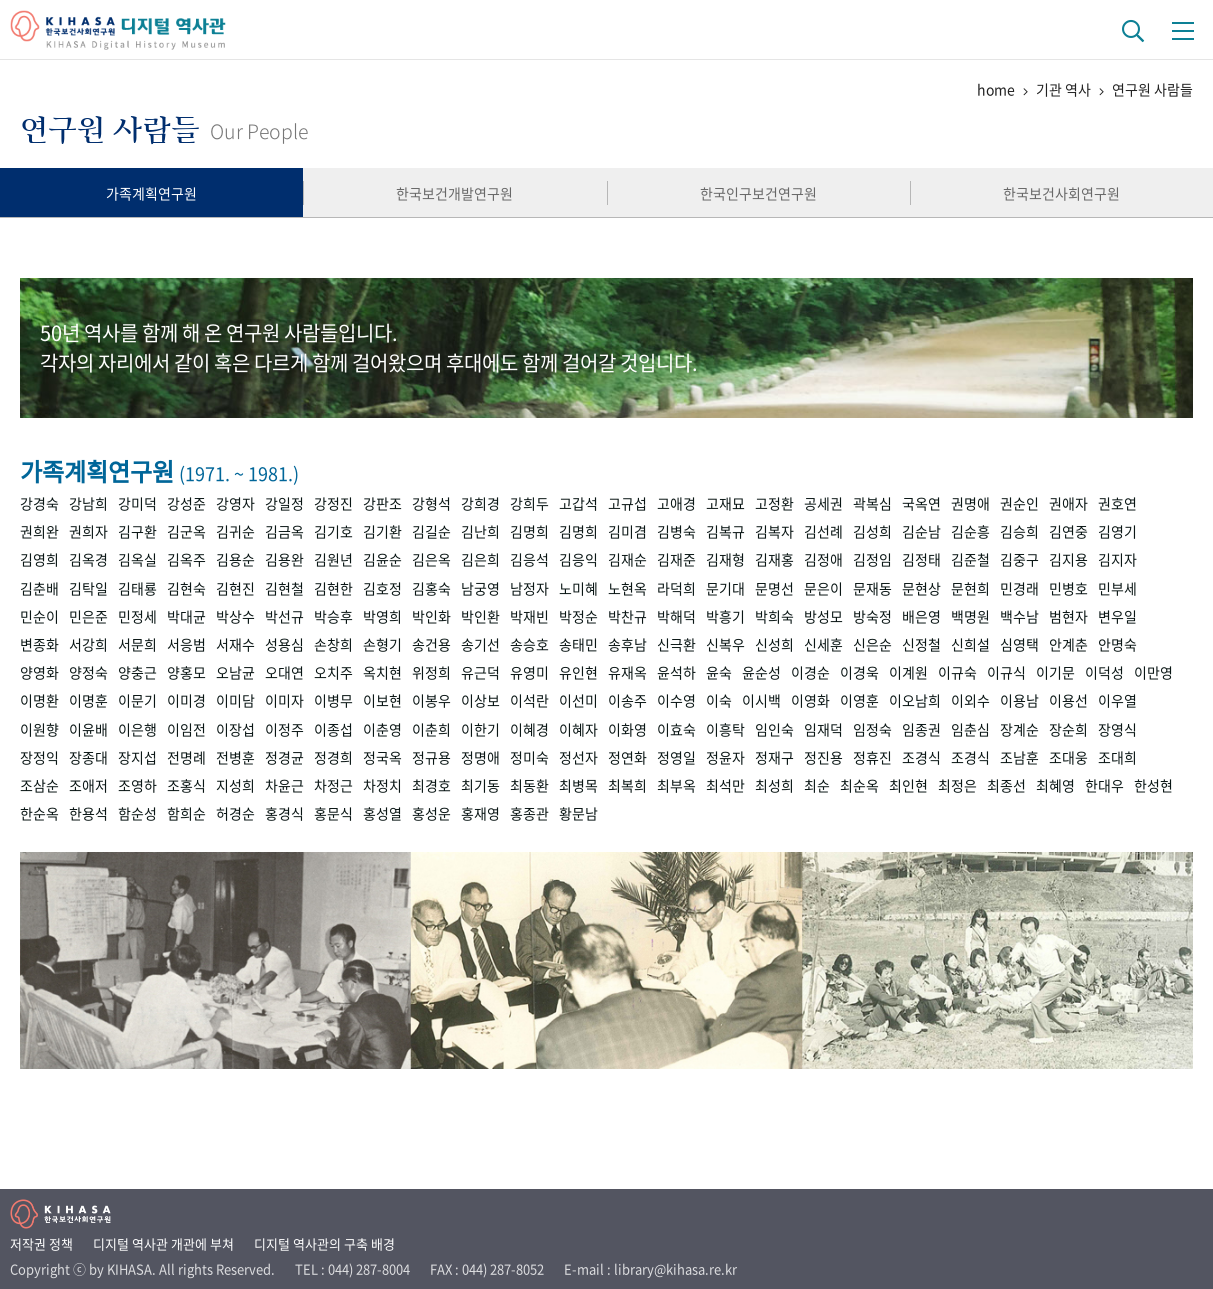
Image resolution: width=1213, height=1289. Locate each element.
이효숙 (676, 729)
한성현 (1153, 785)
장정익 (39, 757)
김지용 (1068, 559)
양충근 (137, 672)
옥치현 (382, 672)
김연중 (1068, 531)
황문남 (578, 813)
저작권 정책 (41, 1243)
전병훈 (235, 757)
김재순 (627, 559)
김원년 (333, 559)
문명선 (774, 588)
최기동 (480, 785)
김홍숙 (431, 588)
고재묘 (725, 503)
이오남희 (915, 700)
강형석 (431, 503)
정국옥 (382, 757)
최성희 (774, 785)
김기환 (382, 531)
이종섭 (333, 729)
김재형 (725, 559)
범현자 (1068, 616)
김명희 (529, 531)
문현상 (921, 588)
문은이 (823, 588)
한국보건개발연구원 (454, 193)
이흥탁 (725, 729)
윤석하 (676, 672)
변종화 (39, 644)
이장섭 (235, 729)
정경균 (284, 757)
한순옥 (39, 813)
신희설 (970, 644)
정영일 (676, 757)
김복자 (774, 531)
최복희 (627, 785)
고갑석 (578, 503)
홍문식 (333, 813)
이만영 (1153, 672)
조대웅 (1068, 757)
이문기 (137, 700)
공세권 (823, 503)
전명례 (186, 757)
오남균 (235, 672)
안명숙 (1117, 644)
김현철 (284, 588)
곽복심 (872, 503)
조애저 (88, 785)
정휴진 (872, 757)
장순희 (1068, 729)
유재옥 (627, 672)
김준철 (970, 559)
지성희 (235, 785)
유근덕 (480, 672)
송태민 (578, 644)
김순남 (921, 531)
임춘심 (970, 729)
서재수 (235, 644)
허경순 (235, 813)
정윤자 (725, 757)
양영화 (39, 672)
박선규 (284, 616)
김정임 (872, 559)
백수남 (1019, 616)
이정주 (284, 729)
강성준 (186, 503)
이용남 (1019, 700)
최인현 (908, 785)
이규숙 (957, 672)
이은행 (137, 729)
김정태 (921, 559)
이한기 (480, 729)
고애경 (676, 503)
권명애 (970, 503)
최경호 (431, 785)
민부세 (1117, 588)
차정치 (382, 785)
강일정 (284, 503)
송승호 (529, 644)
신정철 (921, 644)
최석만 (725, 785)
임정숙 (872, 729)
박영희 (382, 616)
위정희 (431, 672)
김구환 (137, 531)
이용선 (1068, 700)
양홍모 (186, 672)
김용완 (284, 559)
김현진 (235, 588)
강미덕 (137, 503)
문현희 (970, 588)
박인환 (480, 616)
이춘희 (431, 729)
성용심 (284, 644)
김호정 (382, 588)
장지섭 (137, 757)
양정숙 (88, 672)
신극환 (676, 644)
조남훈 (1019, 757)
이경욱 (859, 672)
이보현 (382, 700)
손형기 (382, 644)
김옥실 (137, 559)
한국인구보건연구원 (758, 193)
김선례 (823, 531)
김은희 (480, 559)
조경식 (921, 757)
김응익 (578, 559)
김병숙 (676, 531)
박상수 (235, 616)
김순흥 (970, 531)
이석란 (529, 700)
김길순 (431, 531)
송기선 (480, 644)
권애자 (1068, 503)
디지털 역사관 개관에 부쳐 (163, 1243)
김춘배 (39, 588)
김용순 (235, 559)
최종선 (1006, 785)
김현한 (333, 588)
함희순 (186, 813)
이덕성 (1104, 672)
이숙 (719, 700)
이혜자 (578, 729)
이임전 (186, 729)
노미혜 (578, 588)
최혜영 (1055, 785)
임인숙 (774, 729)
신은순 (872, 644)
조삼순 (39, 785)
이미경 (186, 700)
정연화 (627, 757)
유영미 (529, 672)
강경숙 (39, 503)
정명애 (480, 757)
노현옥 (627, 588)
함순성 (137, 813)
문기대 (725, 588)
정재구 (774, 757)
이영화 (810, 700)
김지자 (1117, 559)
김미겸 (627, 531)
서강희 (88, 644)
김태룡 (137, 588)
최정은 (957, 785)
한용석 (88, 813)
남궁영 (480, 588)
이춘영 (382, 729)
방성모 (823, 616)
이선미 (578, 700)
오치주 (333, 672)
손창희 (333, 644)
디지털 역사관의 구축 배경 (324, 1243)
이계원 (908, 672)
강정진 (333, 503)
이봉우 (431, 700)
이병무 (333, 700)
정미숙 (529, 757)
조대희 (1117, 757)
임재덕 (823, 729)
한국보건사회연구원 (1061, 193)
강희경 (480, 503)
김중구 (1019, 559)
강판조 (382, 503)
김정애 (823, 559)
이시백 (761, 700)
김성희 (872, 531)
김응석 (529, 559)
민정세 (137, 616)
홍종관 (529, 813)
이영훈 (859, 700)
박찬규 (627, 616)
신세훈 (823, 644)
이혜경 (529, 729)
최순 (817, 785)
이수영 (676, 700)
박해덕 (676, 616)
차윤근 (284, 785)
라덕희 (676, 588)
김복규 (725, 531)
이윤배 (88, 729)
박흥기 (725, 616)
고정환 (774, 503)
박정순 (578, 616)
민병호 (1068, 588)
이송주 (627, 700)
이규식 (1006, 672)
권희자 (88, 531)
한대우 (1104, 785)
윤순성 (761, 672)
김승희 (1019, 531)
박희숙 (774, 616)
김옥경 (88, 559)
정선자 (578, 757)
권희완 (39, 531)
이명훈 (88, 700)
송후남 (627, 644)
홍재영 (480, 813)
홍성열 (382, 813)
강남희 (88, 503)
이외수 (970, 700)
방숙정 (872, 616)
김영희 (39, 559)
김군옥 (186, 531)
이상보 (480, 700)
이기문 (1055, 672)
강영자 (235, 503)
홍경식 (284, 813)
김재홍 (774, 559)
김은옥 (431, 559)
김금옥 (284, 531)
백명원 (970, 616)
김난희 (480, 531)
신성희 (774, 644)
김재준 (676, 559)
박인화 (431, 616)
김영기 (1117, 531)
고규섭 (627, 503)
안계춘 (1068, 644)
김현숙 (186, 588)
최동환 (529, 785)
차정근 (333, 785)
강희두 (529, 503)
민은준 (88, 616)
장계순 (1019, 729)
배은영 (921, 616)
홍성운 (431, 813)
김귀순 (235, 531)
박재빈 (529, 616)
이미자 (284, 700)
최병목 (578, 785)
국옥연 (921, 503)
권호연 (1117, 503)
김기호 (333, 531)
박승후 (333, 616)
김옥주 (186, 559)
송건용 (431, 644)
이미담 (235, 700)
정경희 (333, 757)
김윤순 (382, 559)
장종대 (88, 757)
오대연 (284, 672)
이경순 (810, 672)
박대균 (186, 616)
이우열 (1117, 700)
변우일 (1117, 616)
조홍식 (186, 785)
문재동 (872, 588)
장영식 (1117, 729)
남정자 (529, 588)
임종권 (921, 729)
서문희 (137, 644)
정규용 (431, 757)
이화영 (627, 729)
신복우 (725, 644)
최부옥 (676, 785)
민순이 (39, 616)
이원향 (39, 729)
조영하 (137, 785)
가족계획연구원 (151, 193)
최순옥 (859, 785)
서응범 (186, 644)
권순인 (1019, 503)
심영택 (1019, 644)
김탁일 (88, 588)
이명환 (39, 700)
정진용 (823, 757)
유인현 (578, 672)
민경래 (1019, 588)
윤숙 (719, 672)
